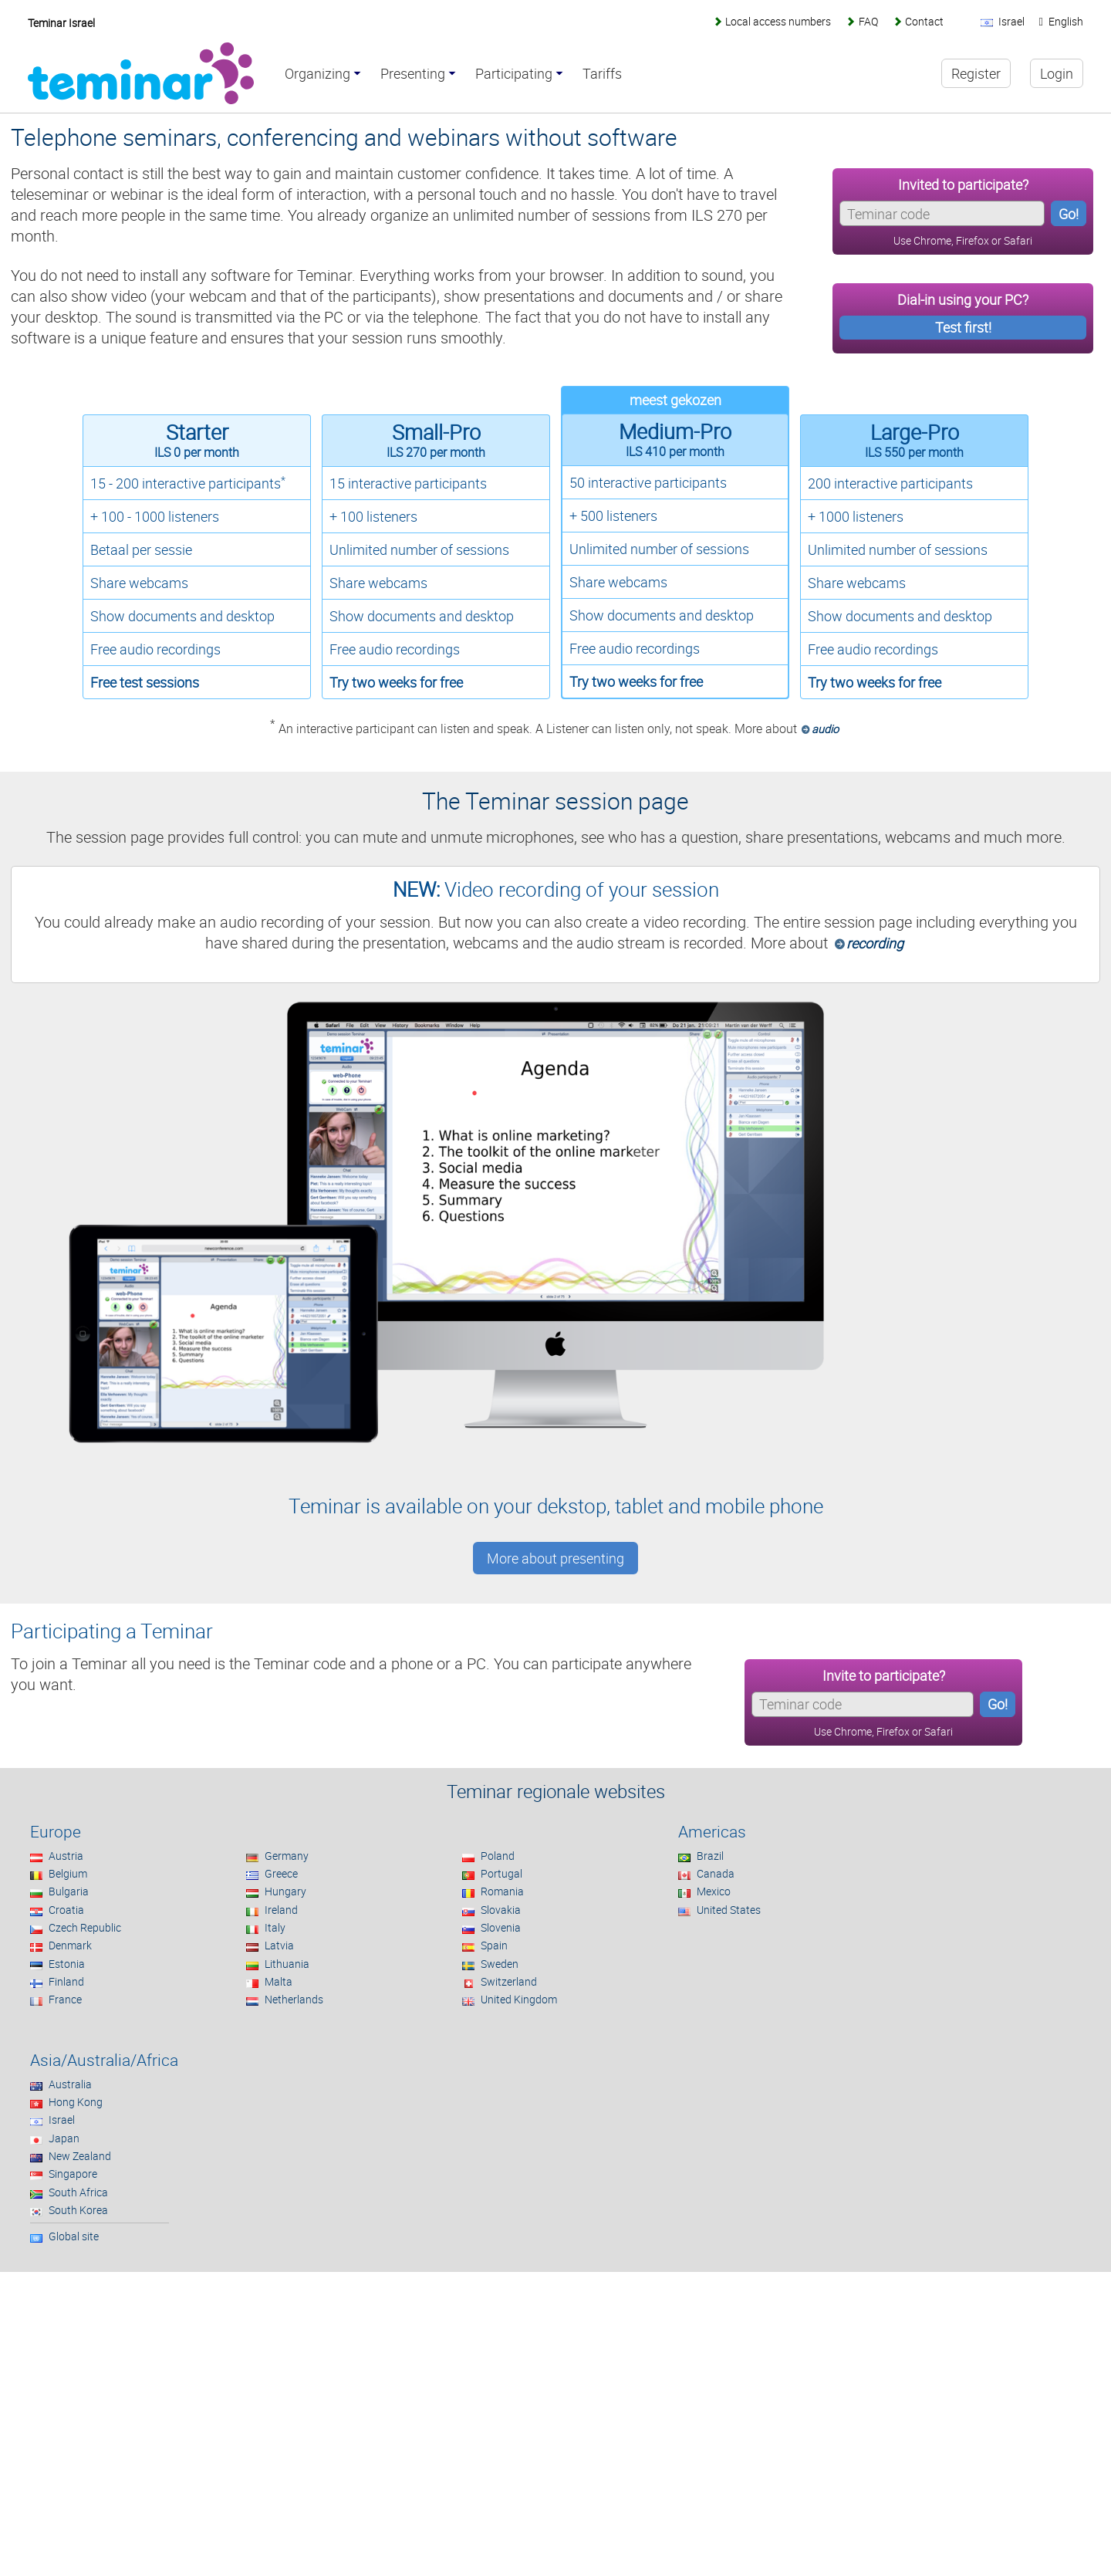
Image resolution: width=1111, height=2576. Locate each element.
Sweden (499, 1963)
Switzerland (509, 1981)
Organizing (317, 74)
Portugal (501, 1873)
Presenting (412, 74)
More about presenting (555, 1558)
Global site (74, 2236)
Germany (287, 1855)
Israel (62, 2119)
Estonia (67, 1963)
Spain (494, 1945)
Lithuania (287, 1963)
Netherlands (294, 1999)
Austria (66, 1855)
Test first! (963, 327)
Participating (513, 74)
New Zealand (80, 2155)
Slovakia (501, 1909)
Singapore (73, 2173)
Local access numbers (778, 21)
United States (729, 1909)
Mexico (714, 1891)
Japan (64, 2138)
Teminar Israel (61, 22)
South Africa (78, 2192)
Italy (275, 1927)
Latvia (279, 1945)
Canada (715, 1873)
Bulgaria (69, 1891)
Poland (498, 1855)
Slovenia (501, 1927)
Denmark (70, 1945)
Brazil (710, 1855)
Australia (70, 2084)
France (65, 1999)
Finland (66, 1981)
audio (825, 729)
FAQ (868, 21)
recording (874, 943)
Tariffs (602, 74)
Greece (281, 1873)
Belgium (68, 1873)
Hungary (285, 1891)
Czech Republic (85, 1927)
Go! (1069, 214)
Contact (924, 21)
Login (1056, 73)
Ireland (281, 1909)
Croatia (66, 1909)
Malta (278, 1981)
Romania (502, 1891)
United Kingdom (519, 1999)
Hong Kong (76, 2101)
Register (976, 73)
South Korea (78, 2209)
